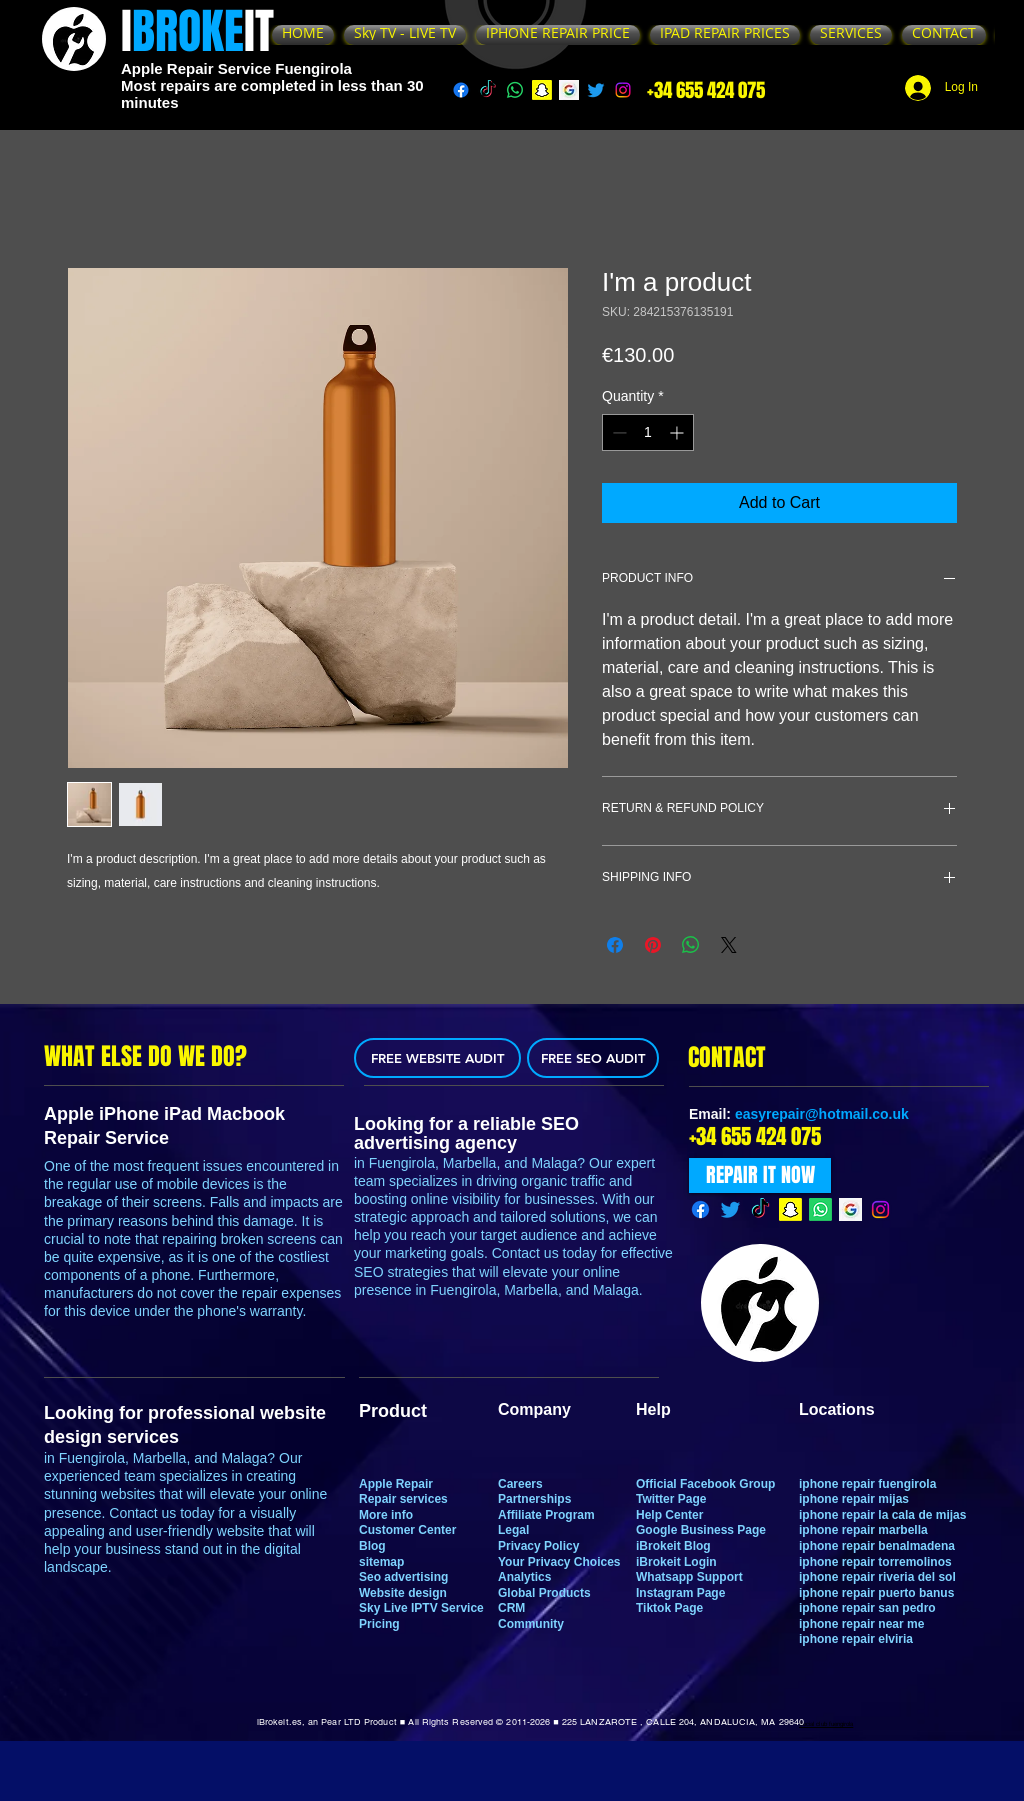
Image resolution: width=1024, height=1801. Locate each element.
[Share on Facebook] (615, 945)
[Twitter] (596, 90)
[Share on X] (729, 945)
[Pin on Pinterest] (653, 945)
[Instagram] (623, 90)
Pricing (379, 1624)
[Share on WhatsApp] (691, 945)
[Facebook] (461, 90)
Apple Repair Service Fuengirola (236, 68)
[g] (569, 90)
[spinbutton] (648, 432)
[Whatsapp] (515, 90)
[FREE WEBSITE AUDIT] (437, 1058)
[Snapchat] (542, 90)
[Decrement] (617, 432)
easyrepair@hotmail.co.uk (822, 1114)
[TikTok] (488, 90)
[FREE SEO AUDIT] (593, 1058)
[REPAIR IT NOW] (760, 1175)
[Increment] (678, 432)
